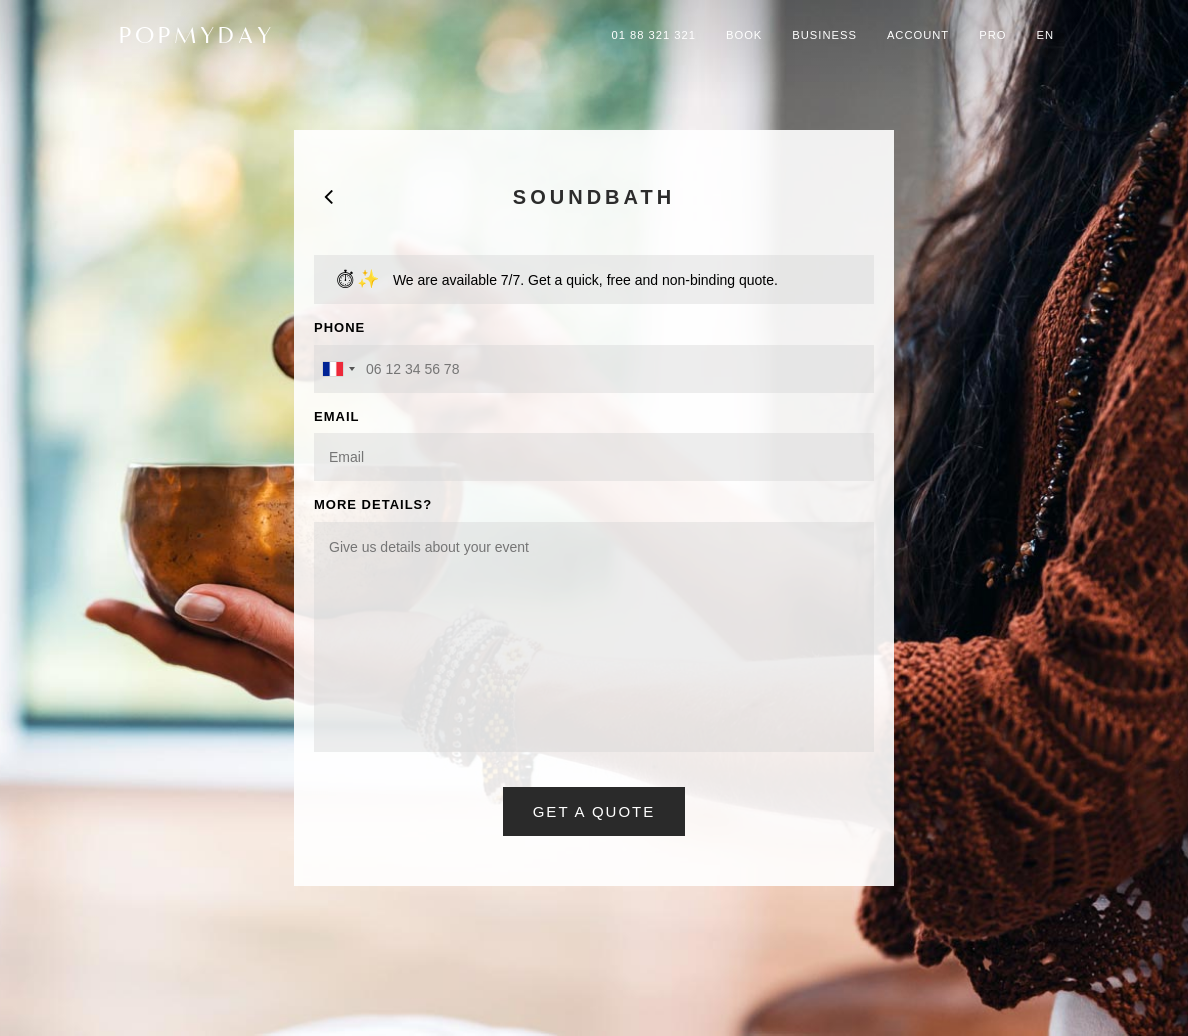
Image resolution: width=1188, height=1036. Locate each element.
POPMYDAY (197, 35)
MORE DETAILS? (373, 504)
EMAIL (336, 416)
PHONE (339, 327)
